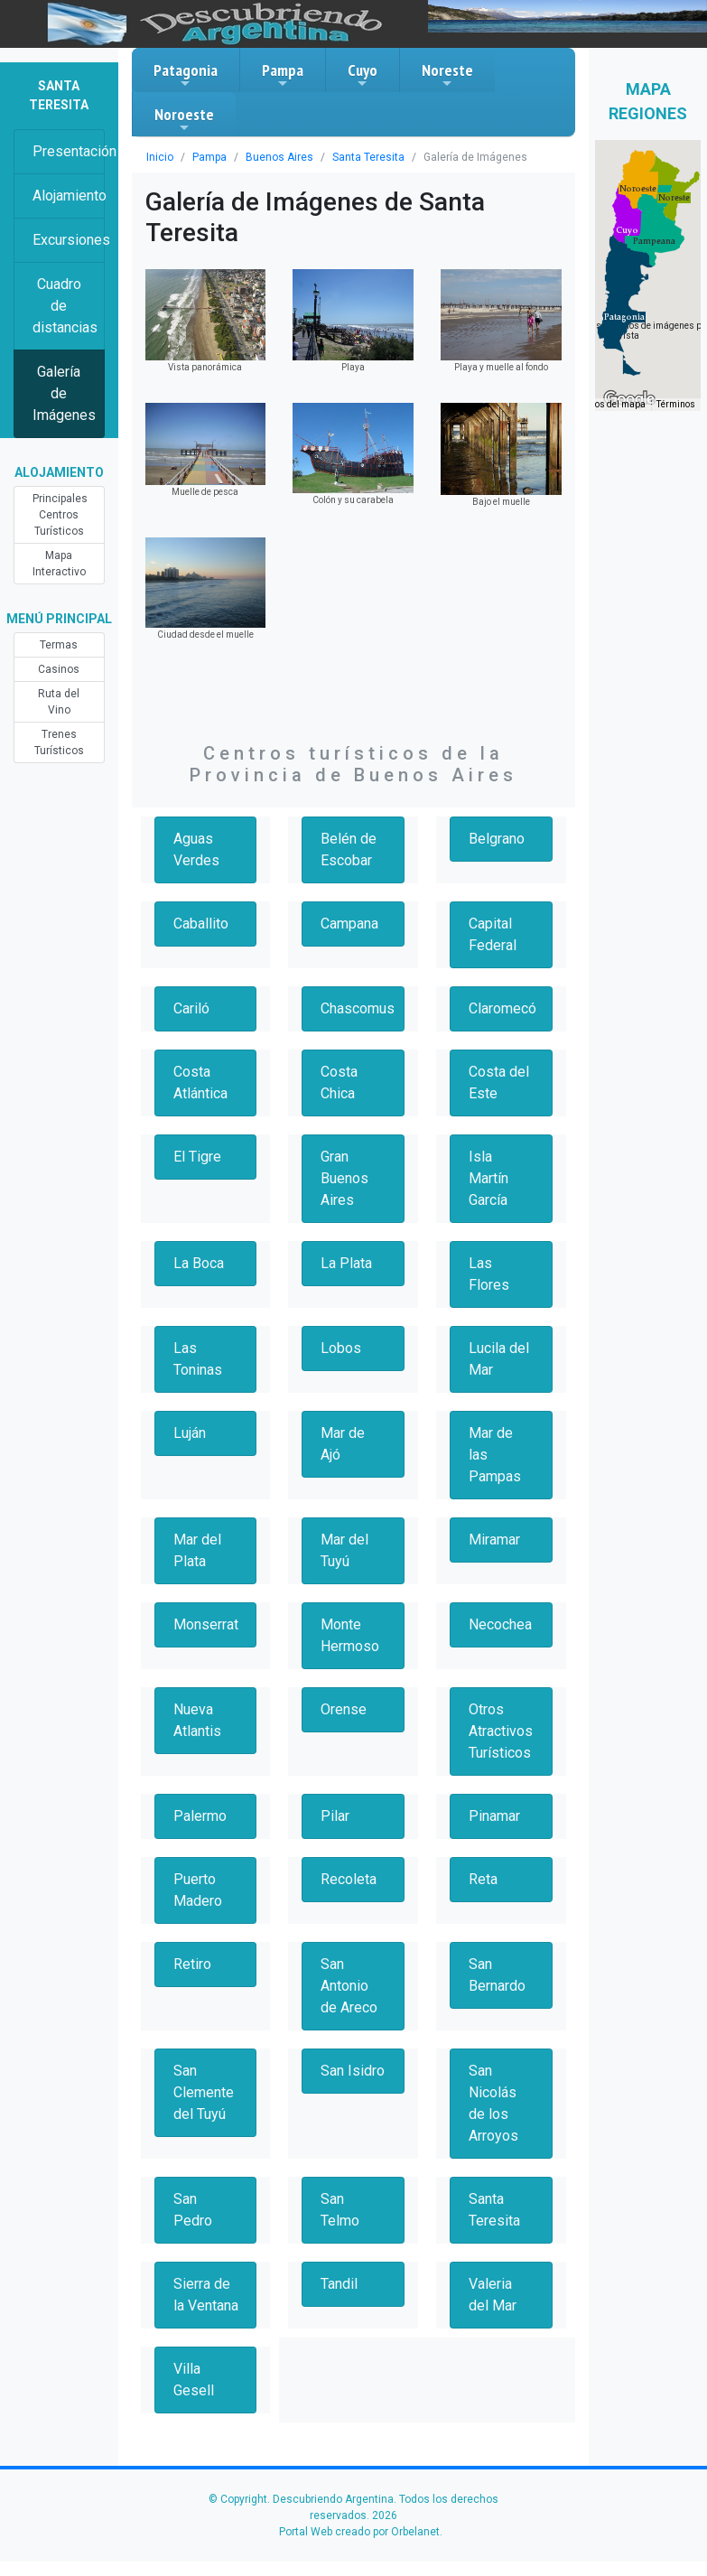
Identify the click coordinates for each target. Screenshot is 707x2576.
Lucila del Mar (499, 1358)
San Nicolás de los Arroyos (493, 2103)
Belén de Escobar (349, 849)
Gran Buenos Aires (344, 1178)
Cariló (191, 1008)
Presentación (69, 151)
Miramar (494, 1539)
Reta (483, 1879)
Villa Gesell (193, 2379)
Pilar (335, 1816)
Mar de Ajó (343, 1443)
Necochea (500, 1624)
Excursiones (69, 239)
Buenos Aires (279, 157)
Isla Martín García (488, 1178)
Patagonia (185, 75)
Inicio (159, 157)
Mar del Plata (197, 1550)
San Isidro (353, 2070)
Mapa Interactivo (59, 563)
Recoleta (349, 1879)
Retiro (192, 1964)
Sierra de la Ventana (205, 2294)
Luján (189, 1433)
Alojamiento (69, 195)
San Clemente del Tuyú (203, 2092)
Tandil (339, 2283)
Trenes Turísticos (59, 742)
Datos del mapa (613, 404)
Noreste (447, 75)
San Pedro (192, 2209)
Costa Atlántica (200, 1082)
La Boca (198, 1263)
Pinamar (494, 1816)
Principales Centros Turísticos (60, 514)
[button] (624, 317)
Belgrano (497, 838)
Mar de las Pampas (495, 1454)
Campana (349, 923)
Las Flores (489, 1274)
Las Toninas (197, 1358)
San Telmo (340, 2209)
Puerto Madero (197, 1890)
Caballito (200, 923)
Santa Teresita (368, 157)
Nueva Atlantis (197, 1720)
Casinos (58, 669)
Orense (344, 1709)
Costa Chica (339, 1082)
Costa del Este (499, 1082)
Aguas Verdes (196, 849)
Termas (59, 645)
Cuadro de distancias (65, 305)
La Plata (346, 1263)
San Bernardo (497, 1974)
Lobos (341, 1348)
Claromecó (502, 1008)
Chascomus (358, 1008)
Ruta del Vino (58, 701)
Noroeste (184, 119)
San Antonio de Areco (349, 1985)
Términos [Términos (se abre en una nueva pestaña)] (675, 404)
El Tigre (197, 1156)
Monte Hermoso (350, 1635)
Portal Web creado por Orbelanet (359, 2531)
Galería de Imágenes (64, 393)
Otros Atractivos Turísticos (501, 1731)
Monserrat (205, 1624)
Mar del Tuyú (344, 1550)
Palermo (200, 1816)
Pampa (282, 75)
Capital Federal (492, 934)
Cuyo (362, 75)
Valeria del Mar (492, 2294)
